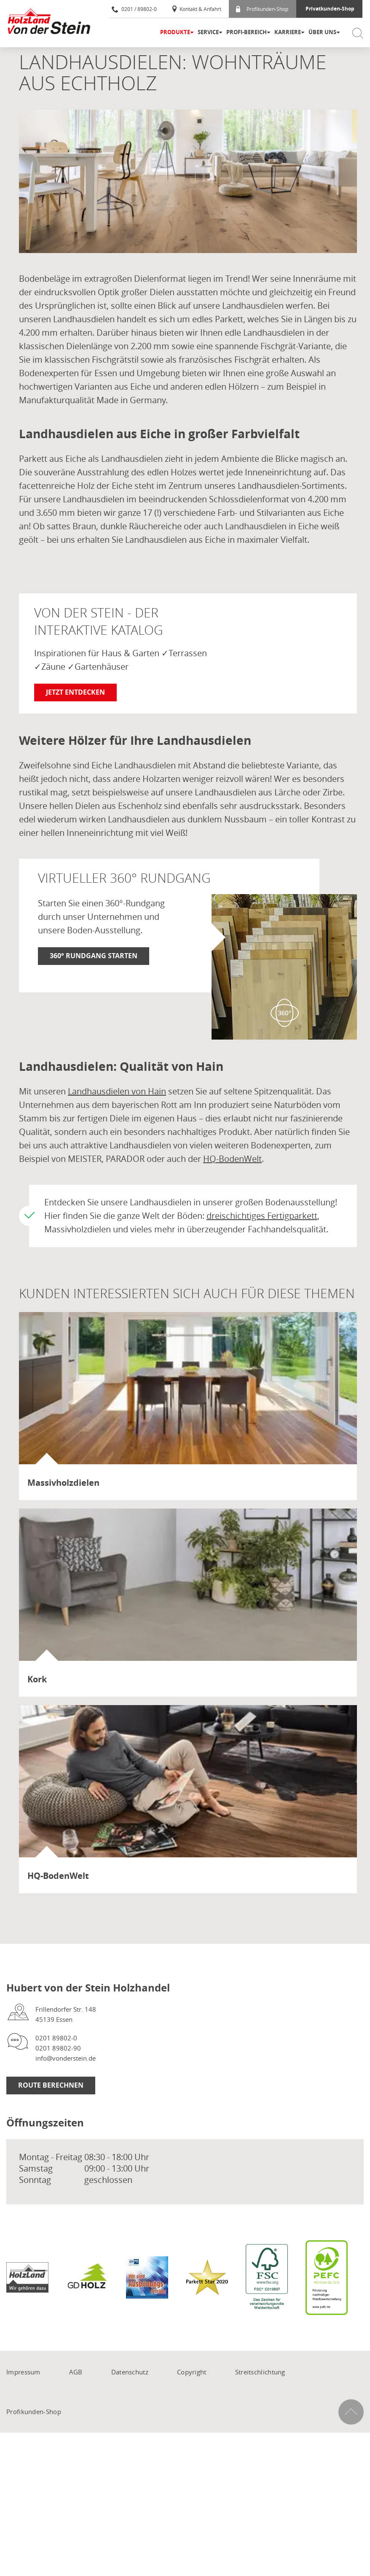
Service (208, 32)
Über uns (322, 32)
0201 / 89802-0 (134, 8)
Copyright (191, 2372)
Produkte (175, 32)
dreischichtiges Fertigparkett (261, 1215)
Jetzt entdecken (75, 692)
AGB (76, 2372)
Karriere (287, 32)
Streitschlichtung (260, 2372)
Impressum (23, 2372)
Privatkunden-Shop (330, 8)
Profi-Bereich (246, 32)
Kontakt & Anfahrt (196, 8)
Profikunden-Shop (262, 8)
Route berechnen (50, 2085)
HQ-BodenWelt (232, 1158)
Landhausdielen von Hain (117, 1091)
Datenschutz (129, 2372)
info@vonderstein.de (65, 2058)
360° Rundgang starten (93, 955)
